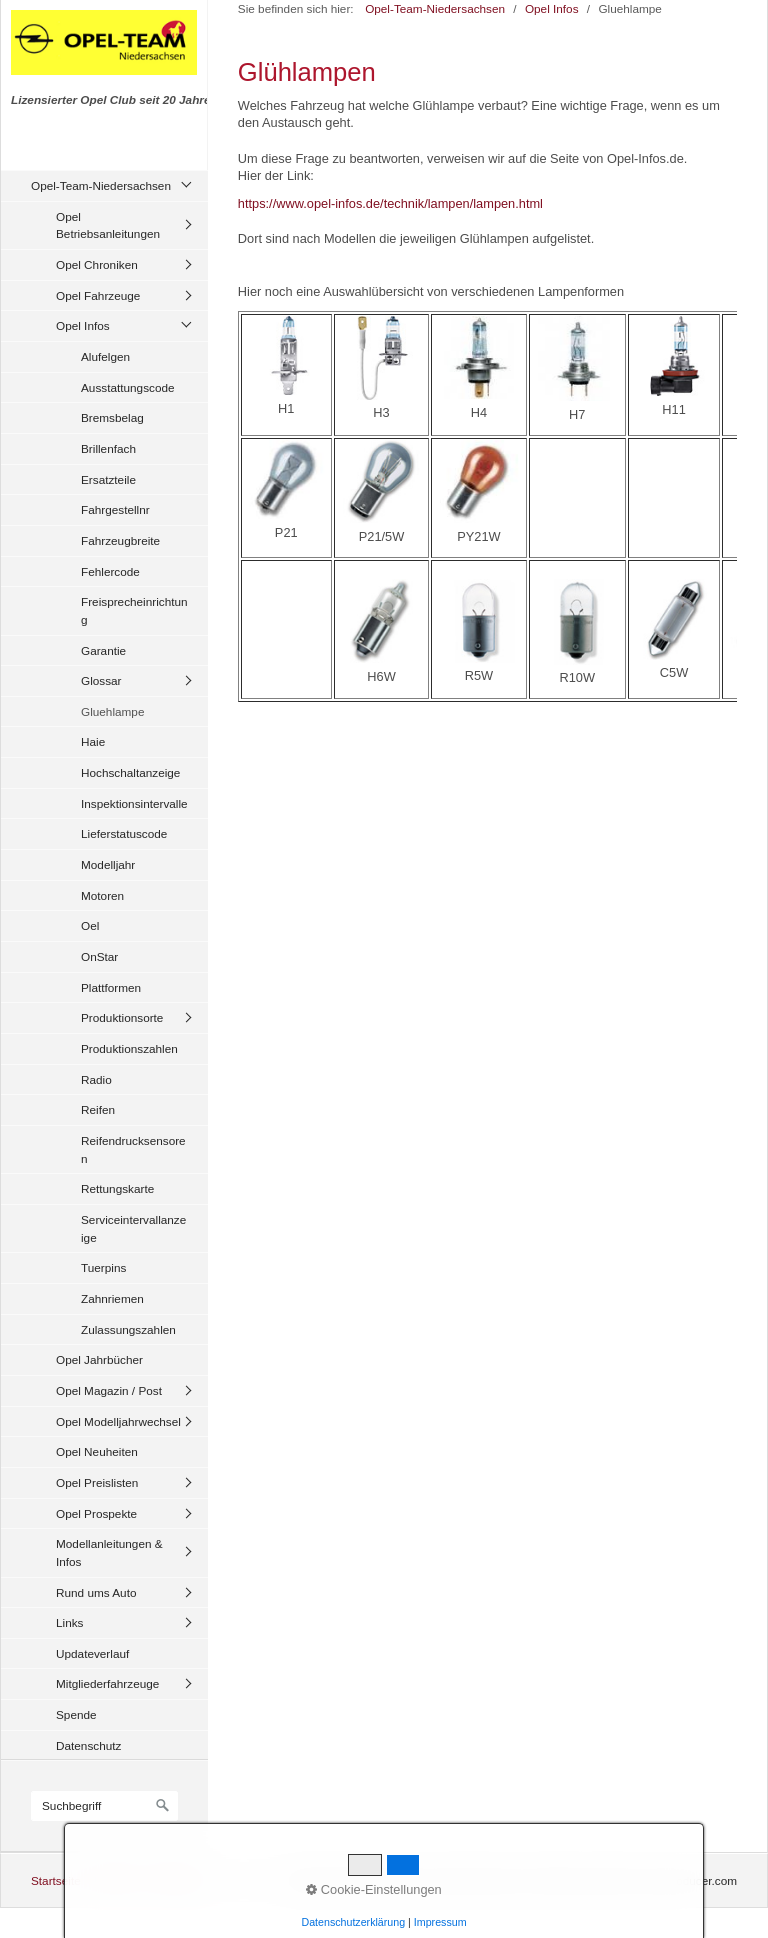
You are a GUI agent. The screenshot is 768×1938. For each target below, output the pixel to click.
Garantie (103, 650)
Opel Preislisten (97, 1482)
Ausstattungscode (128, 387)
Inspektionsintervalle (134, 803)
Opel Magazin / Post (109, 1390)
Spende (76, 1714)
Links (69, 1622)
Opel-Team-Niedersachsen (101, 185)
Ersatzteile (108, 479)
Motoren (102, 895)
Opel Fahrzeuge (98, 295)
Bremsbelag (112, 417)
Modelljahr (108, 864)
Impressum (176, 1880)
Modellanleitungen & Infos (109, 1552)
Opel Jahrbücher (99, 1359)
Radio (96, 1079)
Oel (90, 925)
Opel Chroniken (97, 264)
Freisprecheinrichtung (134, 610)
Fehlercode (110, 571)
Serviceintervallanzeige (133, 1228)
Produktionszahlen (129, 1048)
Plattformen (111, 987)
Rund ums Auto (96, 1592)
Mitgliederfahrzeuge (107, 1683)
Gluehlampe (112, 711)
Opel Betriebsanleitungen (108, 225)
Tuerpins (103, 1267)
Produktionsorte (122, 1017)
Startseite (56, 1880)
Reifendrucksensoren (133, 1149)
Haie (93, 741)
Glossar (101, 680)
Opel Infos (83, 325)
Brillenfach (108, 448)
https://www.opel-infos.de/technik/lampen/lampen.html (390, 203)
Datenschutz (88, 1745)
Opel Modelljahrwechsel (118, 1421)
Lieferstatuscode (124, 833)
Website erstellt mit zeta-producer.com (637, 1880)
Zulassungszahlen (128, 1329)
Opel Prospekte (96, 1513)
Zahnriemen (112, 1298)
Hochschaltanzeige (130, 772)
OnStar (99, 956)
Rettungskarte (117, 1188)
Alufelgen (105, 356)
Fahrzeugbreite (120, 540)
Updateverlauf (92, 1653)
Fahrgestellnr (115, 509)
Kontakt (114, 1880)
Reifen (98, 1109)
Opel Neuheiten (97, 1451)
